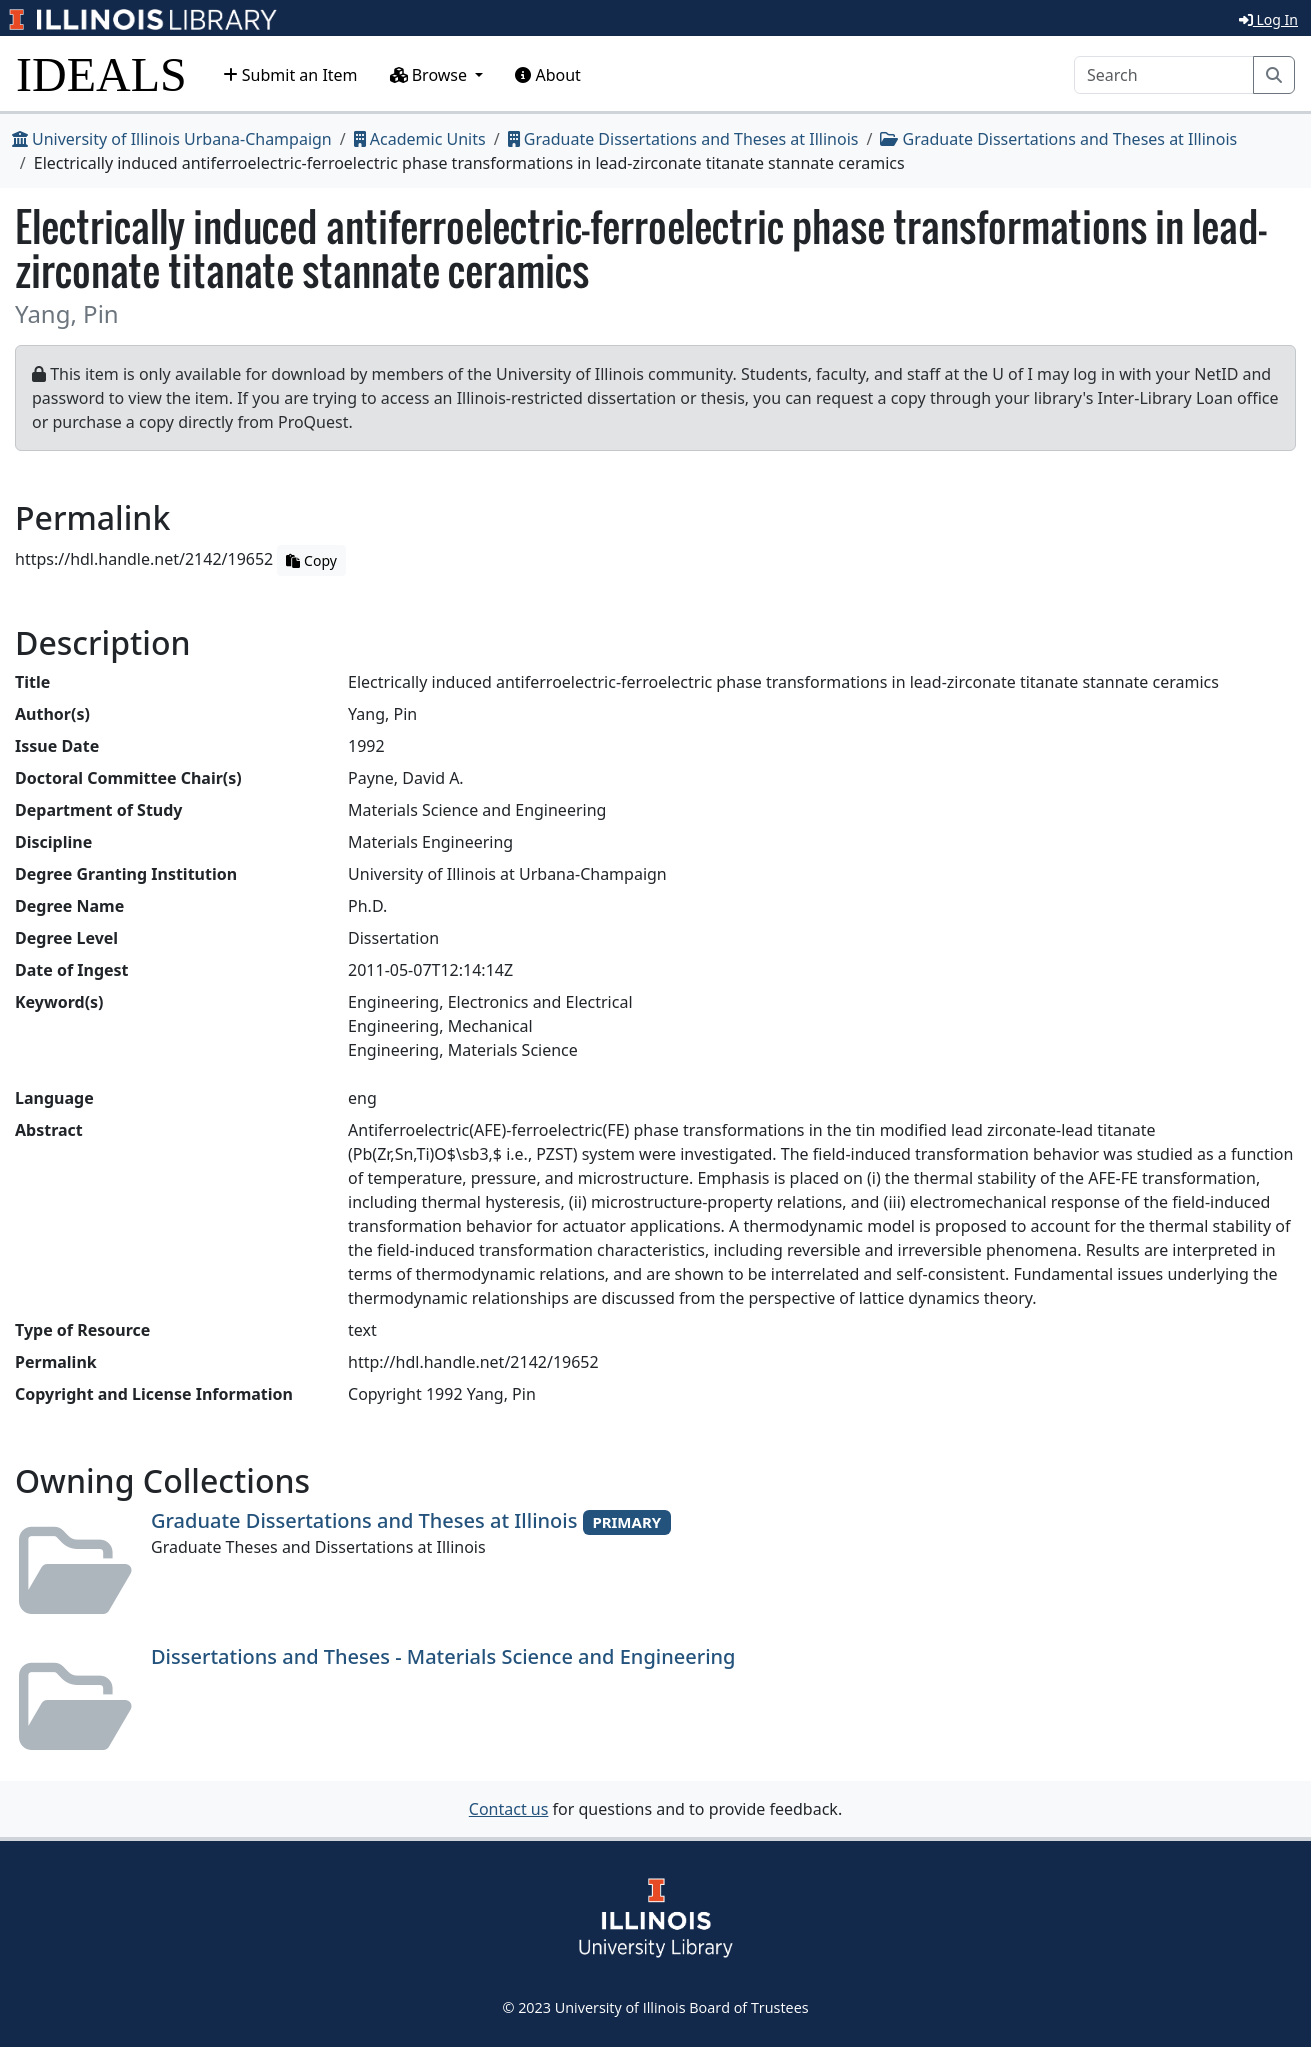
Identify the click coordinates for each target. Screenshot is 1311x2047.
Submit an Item (290, 75)
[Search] (1164, 75)
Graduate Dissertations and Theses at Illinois (683, 139)
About (548, 75)
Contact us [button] (509, 1809)
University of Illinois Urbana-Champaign (172, 139)
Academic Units (420, 139)
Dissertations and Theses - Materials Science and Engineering (443, 1656)
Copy (311, 560)
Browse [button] (431, 75)
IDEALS (101, 74)
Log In (1268, 19)
